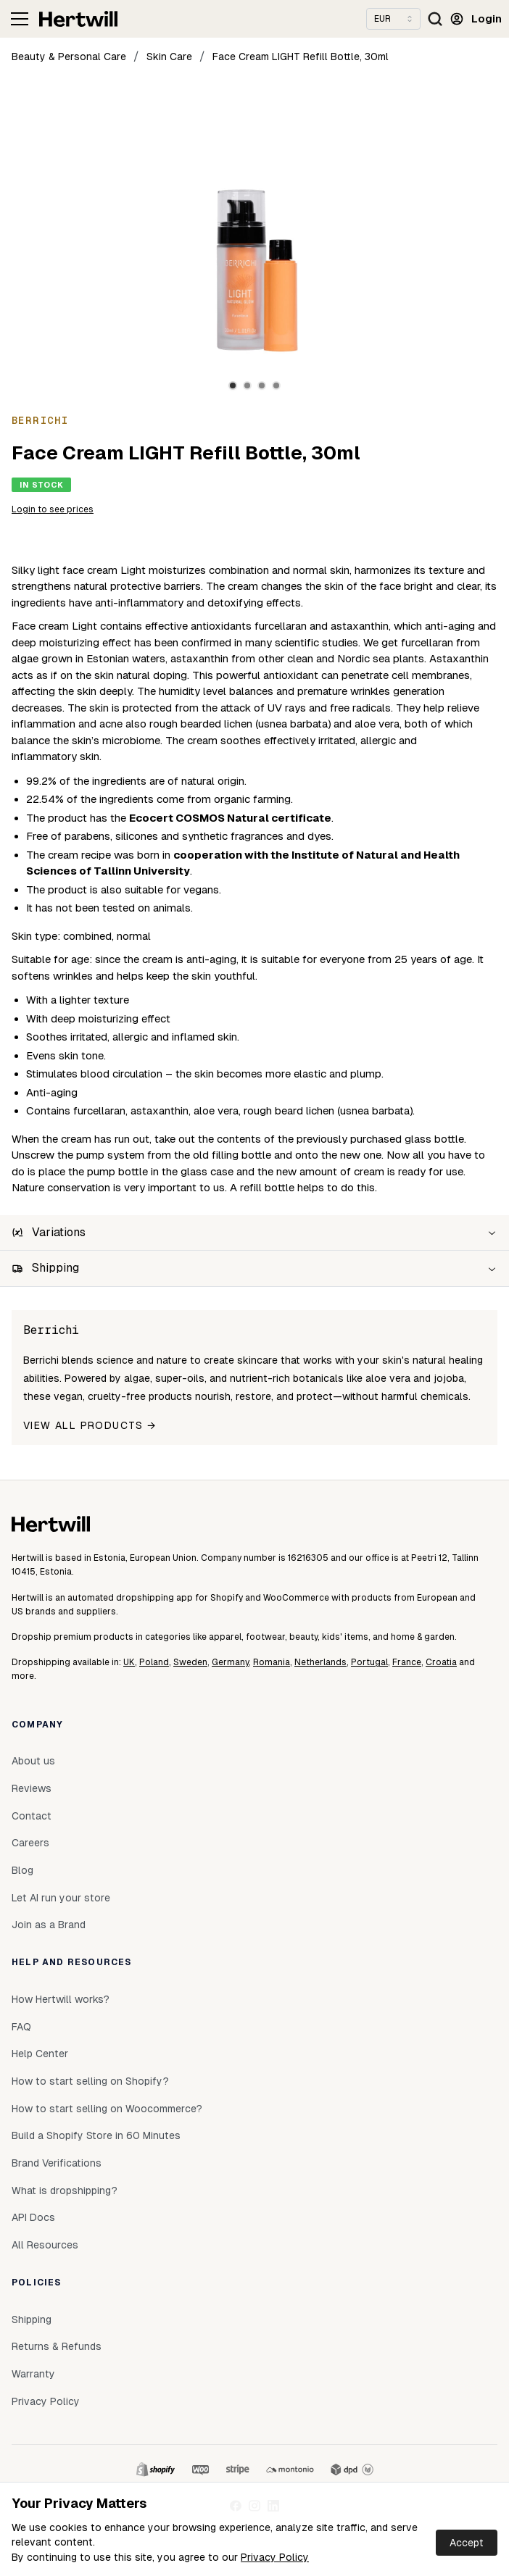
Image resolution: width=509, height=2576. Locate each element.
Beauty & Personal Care (69, 56)
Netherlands (320, 1662)
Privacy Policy (275, 2557)
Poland (154, 1662)
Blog (22, 1870)
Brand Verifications (57, 2163)
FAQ (21, 2027)
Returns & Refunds (57, 2346)
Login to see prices (53, 509)
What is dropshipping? (64, 2190)
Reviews (31, 1788)
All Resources (45, 2245)
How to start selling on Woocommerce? (107, 2108)
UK (129, 1662)
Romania (271, 1662)
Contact (31, 1816)
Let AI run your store (61, 1898)
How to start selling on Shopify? (90, 2081)
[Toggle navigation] (19, 19)
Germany (230, 1662)
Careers (30, 1842)
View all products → (90, 1425)
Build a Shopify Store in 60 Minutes (96, 2135)
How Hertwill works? (60, 1999)
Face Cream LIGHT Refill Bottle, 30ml (300, 56)
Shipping (31, 2319)
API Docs (33, 2217)
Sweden (190, 1662)
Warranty (33, 2374)
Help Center (40, 2053)
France (406, 1662)
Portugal (369, 1662)
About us (33, 1761)
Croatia (441, 1662)
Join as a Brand (49, 1924)
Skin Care (169, 56)
